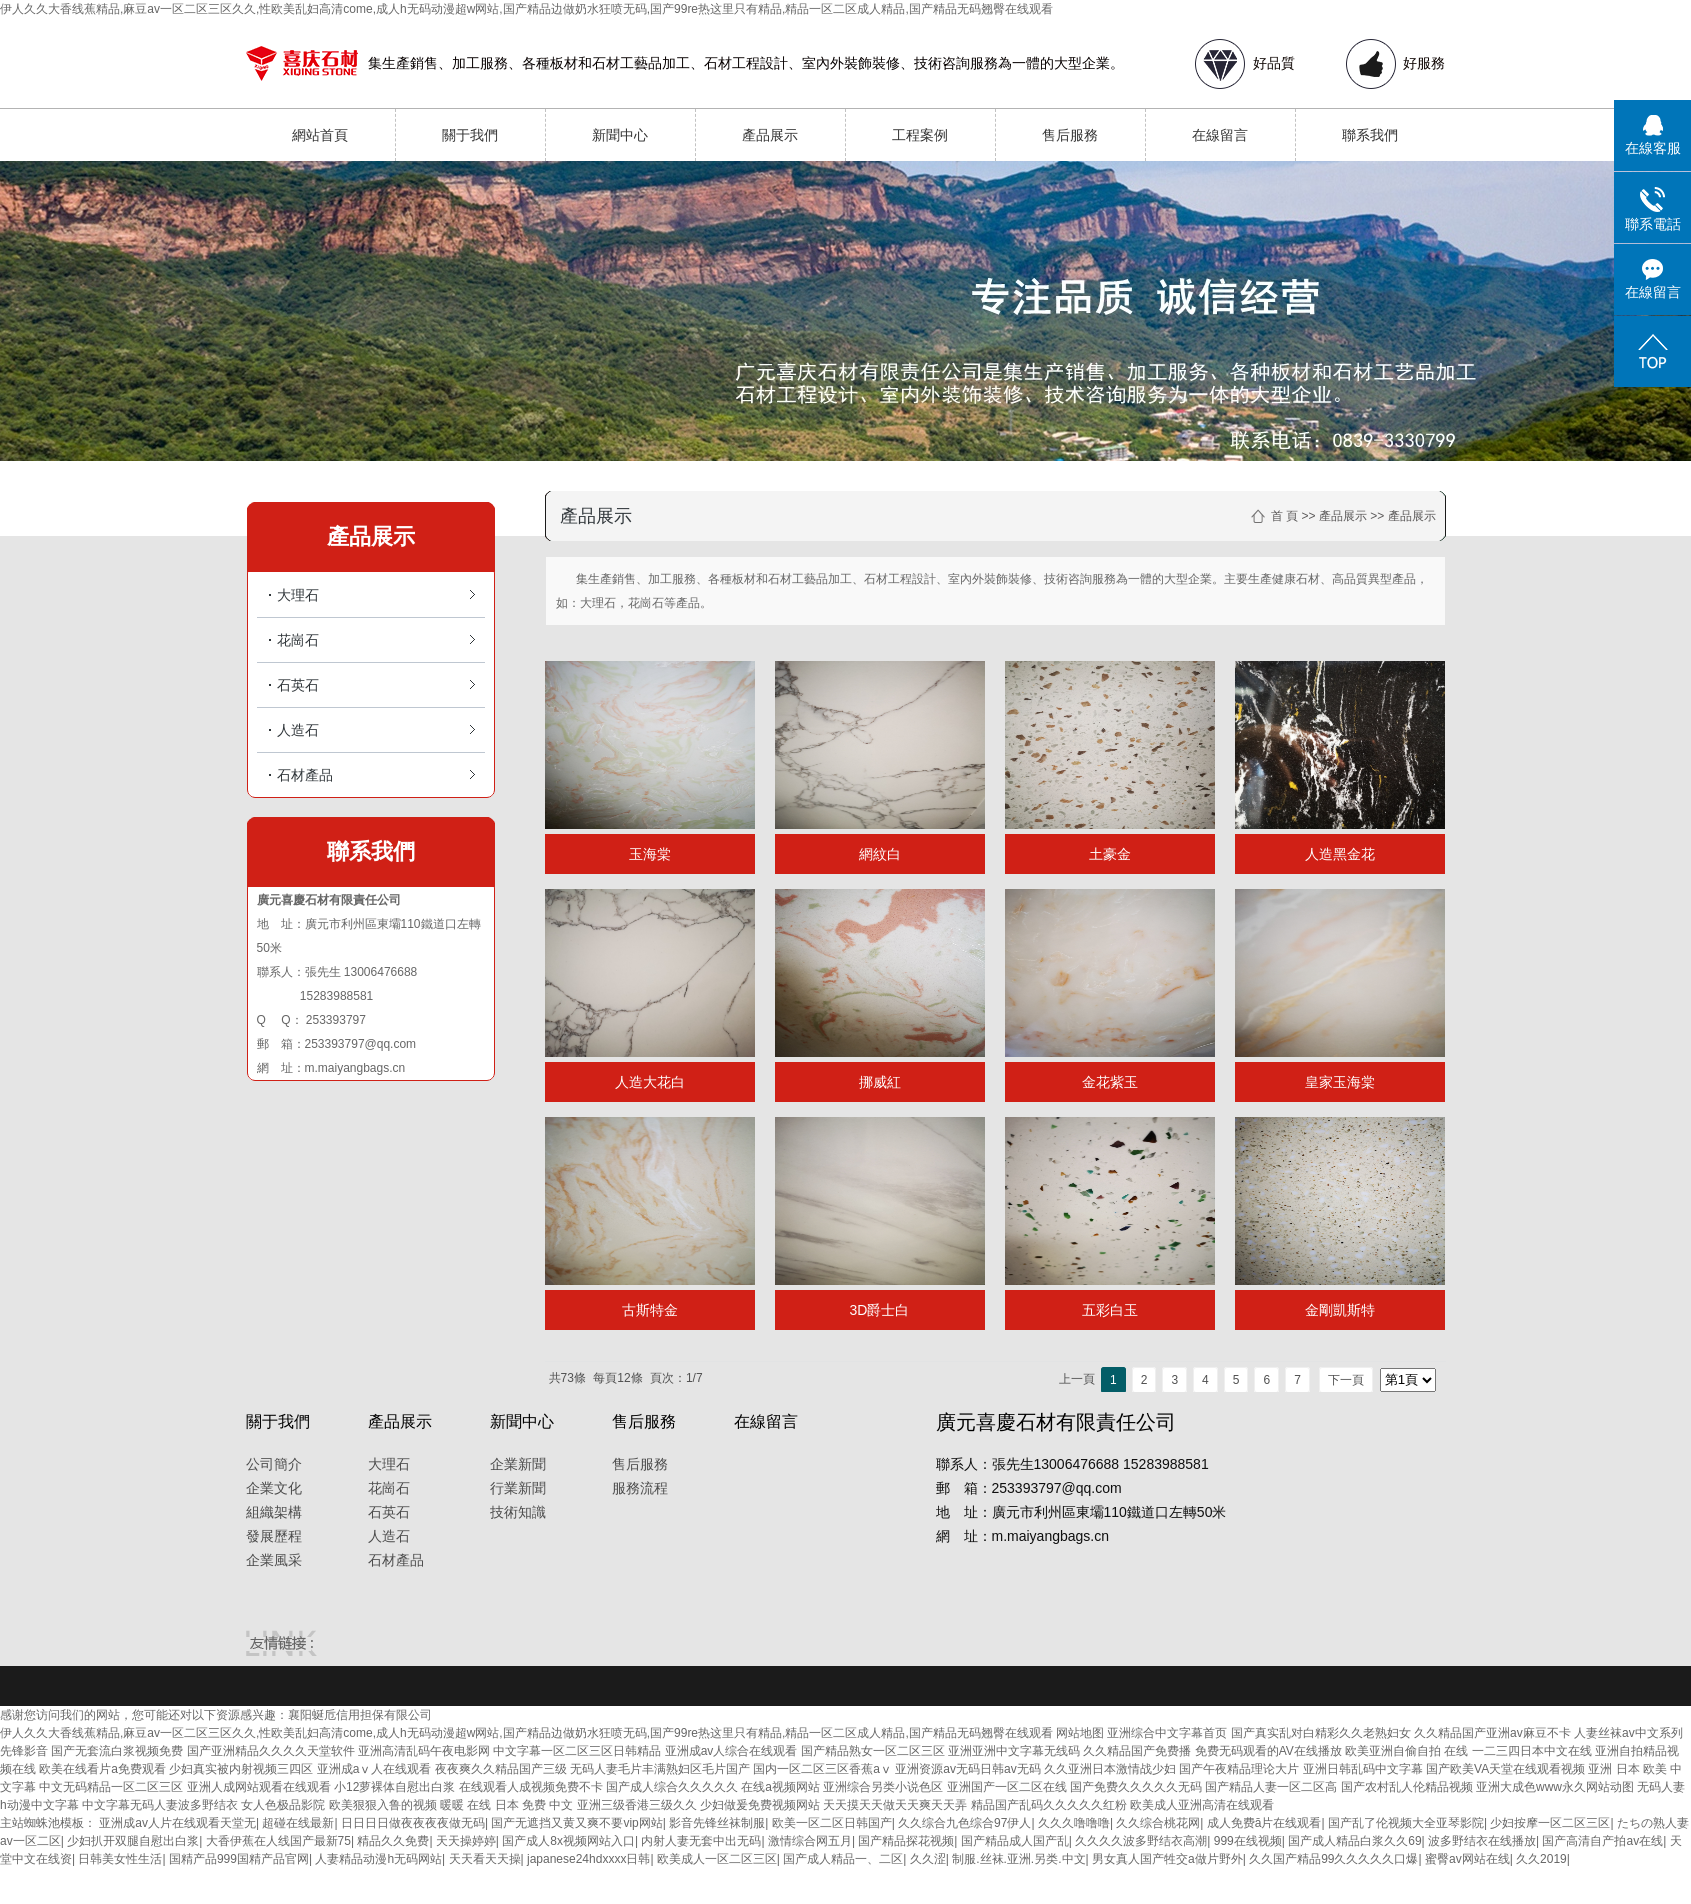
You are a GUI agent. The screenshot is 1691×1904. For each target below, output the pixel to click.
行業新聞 (518, 1488)
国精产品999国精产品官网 (239, 1859)
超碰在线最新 (298, 1823)
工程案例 (920, 135)
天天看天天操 (485, 1859)
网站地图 (1080, 1733)
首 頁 (1284, 516)
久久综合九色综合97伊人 (964, 1823)
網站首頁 (320, 135)
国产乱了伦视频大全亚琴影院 (1406, 1823)
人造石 (298, 730)
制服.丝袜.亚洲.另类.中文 (1018, 1859)
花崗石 (298, 640)
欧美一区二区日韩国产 (832, 1823)
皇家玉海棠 (1340, 1082)
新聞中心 (620, 135)
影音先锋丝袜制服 (717, 1823)
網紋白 (880, 854)
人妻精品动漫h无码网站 (378, 1859)
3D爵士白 (880, 1310)
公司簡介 (274, 1464)
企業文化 (274, 1488)
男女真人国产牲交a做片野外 (1167, 1859)
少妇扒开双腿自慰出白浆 (133, 1841)
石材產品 (305, 775)
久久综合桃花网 (1158, 1823)
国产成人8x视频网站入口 (568, 1841)
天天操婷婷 (466, 1841)
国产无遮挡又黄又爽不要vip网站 (576, 1823)
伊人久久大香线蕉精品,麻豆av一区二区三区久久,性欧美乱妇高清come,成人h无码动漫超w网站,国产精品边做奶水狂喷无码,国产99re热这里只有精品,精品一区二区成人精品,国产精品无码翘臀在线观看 (526, 9)
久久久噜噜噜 (1074, 1823)
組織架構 (274, 1512)
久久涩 (928, 1859)
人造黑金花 (1340, 854)
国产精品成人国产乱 (1015, 1841)
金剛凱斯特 (1340, 1310)
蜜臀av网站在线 (1467, 1859)
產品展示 (770, 135)
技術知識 (518, 1512)
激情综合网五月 (810, 1841)
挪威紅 (880, 1082)
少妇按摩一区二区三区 (1550, 1823)
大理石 (298, 595)
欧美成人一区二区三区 (717, 1859)
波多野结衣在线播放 (1482, 1841)
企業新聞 (518, 1464)
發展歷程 (274, 1536)
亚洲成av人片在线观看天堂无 (177, 1823)
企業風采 (274, 1560)
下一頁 (1346, 1380)
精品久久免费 (393, 1841)
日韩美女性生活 (120, 1859)
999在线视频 (1248, 1841)
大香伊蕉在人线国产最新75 (278, 1841)
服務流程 (640, 1488)
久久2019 (1541, 1859)
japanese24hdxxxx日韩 (588, 1859)
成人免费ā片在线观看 (1264, 1823)
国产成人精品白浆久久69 (1354, 1841)
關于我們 (470, 135)
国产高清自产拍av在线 (1602, 1841)
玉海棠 (650, 854)
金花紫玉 (1110, 1082)
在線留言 (1220, 135)
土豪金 (1110, 854)
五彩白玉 (1110, 1310)
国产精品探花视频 (906, 1841)
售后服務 (1070, 135)
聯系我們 (1370, 135)
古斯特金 (650, 1310)
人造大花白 (650, 1082)
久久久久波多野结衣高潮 (1141, 1841)
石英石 (298, 685)
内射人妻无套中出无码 (701, 1841)
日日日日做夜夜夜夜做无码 (413, 1823)
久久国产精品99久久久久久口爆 (1333, 1859)
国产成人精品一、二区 (843, 1859)
